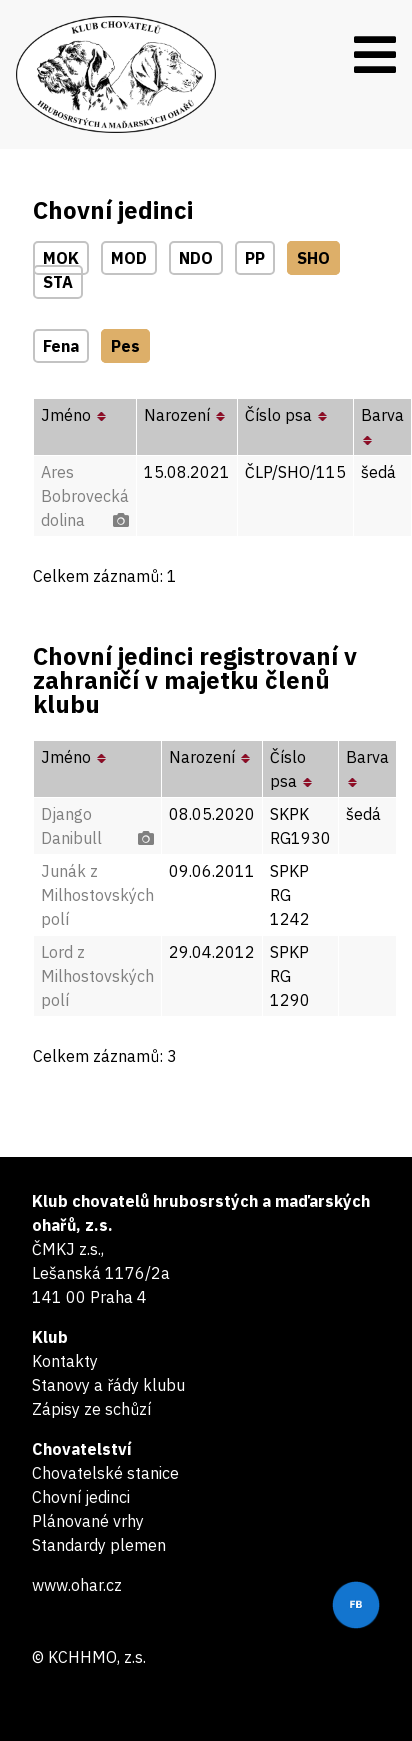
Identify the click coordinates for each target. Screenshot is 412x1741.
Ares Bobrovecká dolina (85, 496)
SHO (313, 258)
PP (255, 258)
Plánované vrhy (88, 1521)
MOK (61, 258)
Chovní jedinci (81, 1497)
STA (58, 282)
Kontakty (65, 1361)
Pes (125, 346)
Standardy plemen (99, 1545)
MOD (129, 258)
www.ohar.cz (77, 1585)
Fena (61, 346)
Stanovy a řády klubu (108, 1385)
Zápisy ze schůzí (91, 1409)
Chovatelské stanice (105, 1473)
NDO (196, 258)
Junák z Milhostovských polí (97, 895)
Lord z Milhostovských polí (97, 976)
